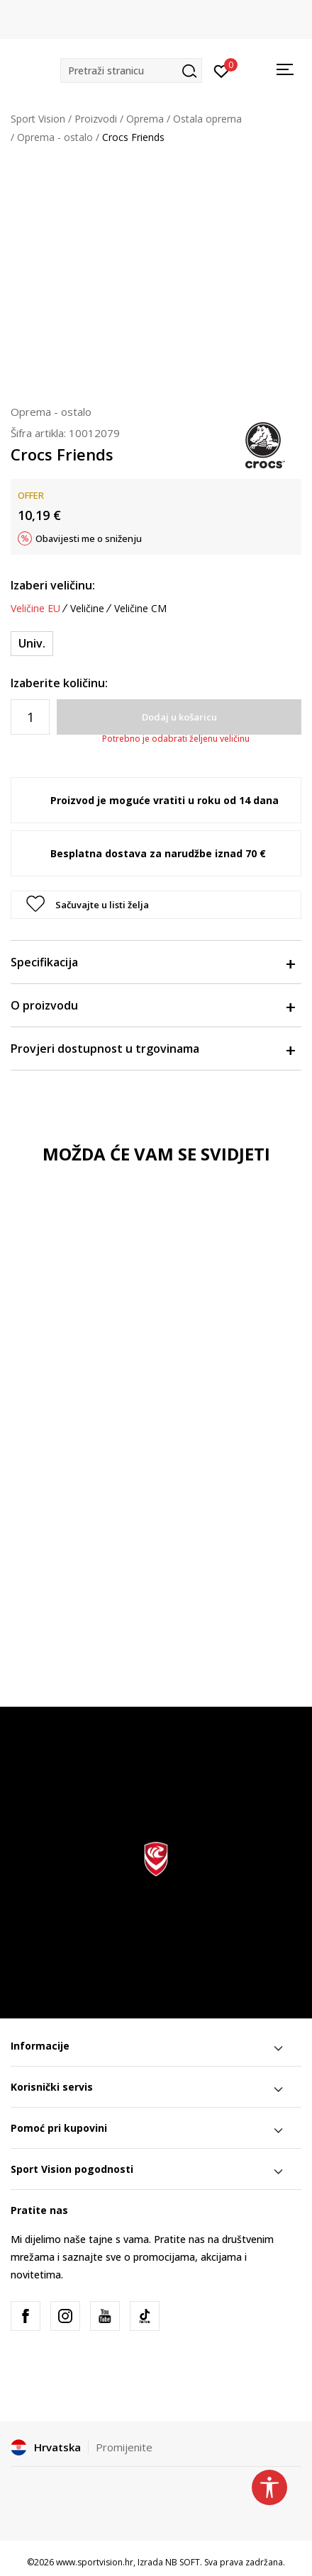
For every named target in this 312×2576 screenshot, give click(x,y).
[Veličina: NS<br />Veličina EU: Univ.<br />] (32, 643)
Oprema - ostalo (55, 137)
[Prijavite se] (221, 70)
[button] (131, 70)
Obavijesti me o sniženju (88, 538)
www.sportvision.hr (94, 2562)
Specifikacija (152, 962)
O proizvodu (152, 1005)
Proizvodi (95, 118)
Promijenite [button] (124, 2447)
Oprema (145, 118)
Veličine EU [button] (35, 608)
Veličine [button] (87, 608)
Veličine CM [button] (140, 608)
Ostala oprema (207, 118)
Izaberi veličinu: (53, 585)
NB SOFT (182, 2562)
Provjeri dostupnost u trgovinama (152, 1048)
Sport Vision (38, 118)
